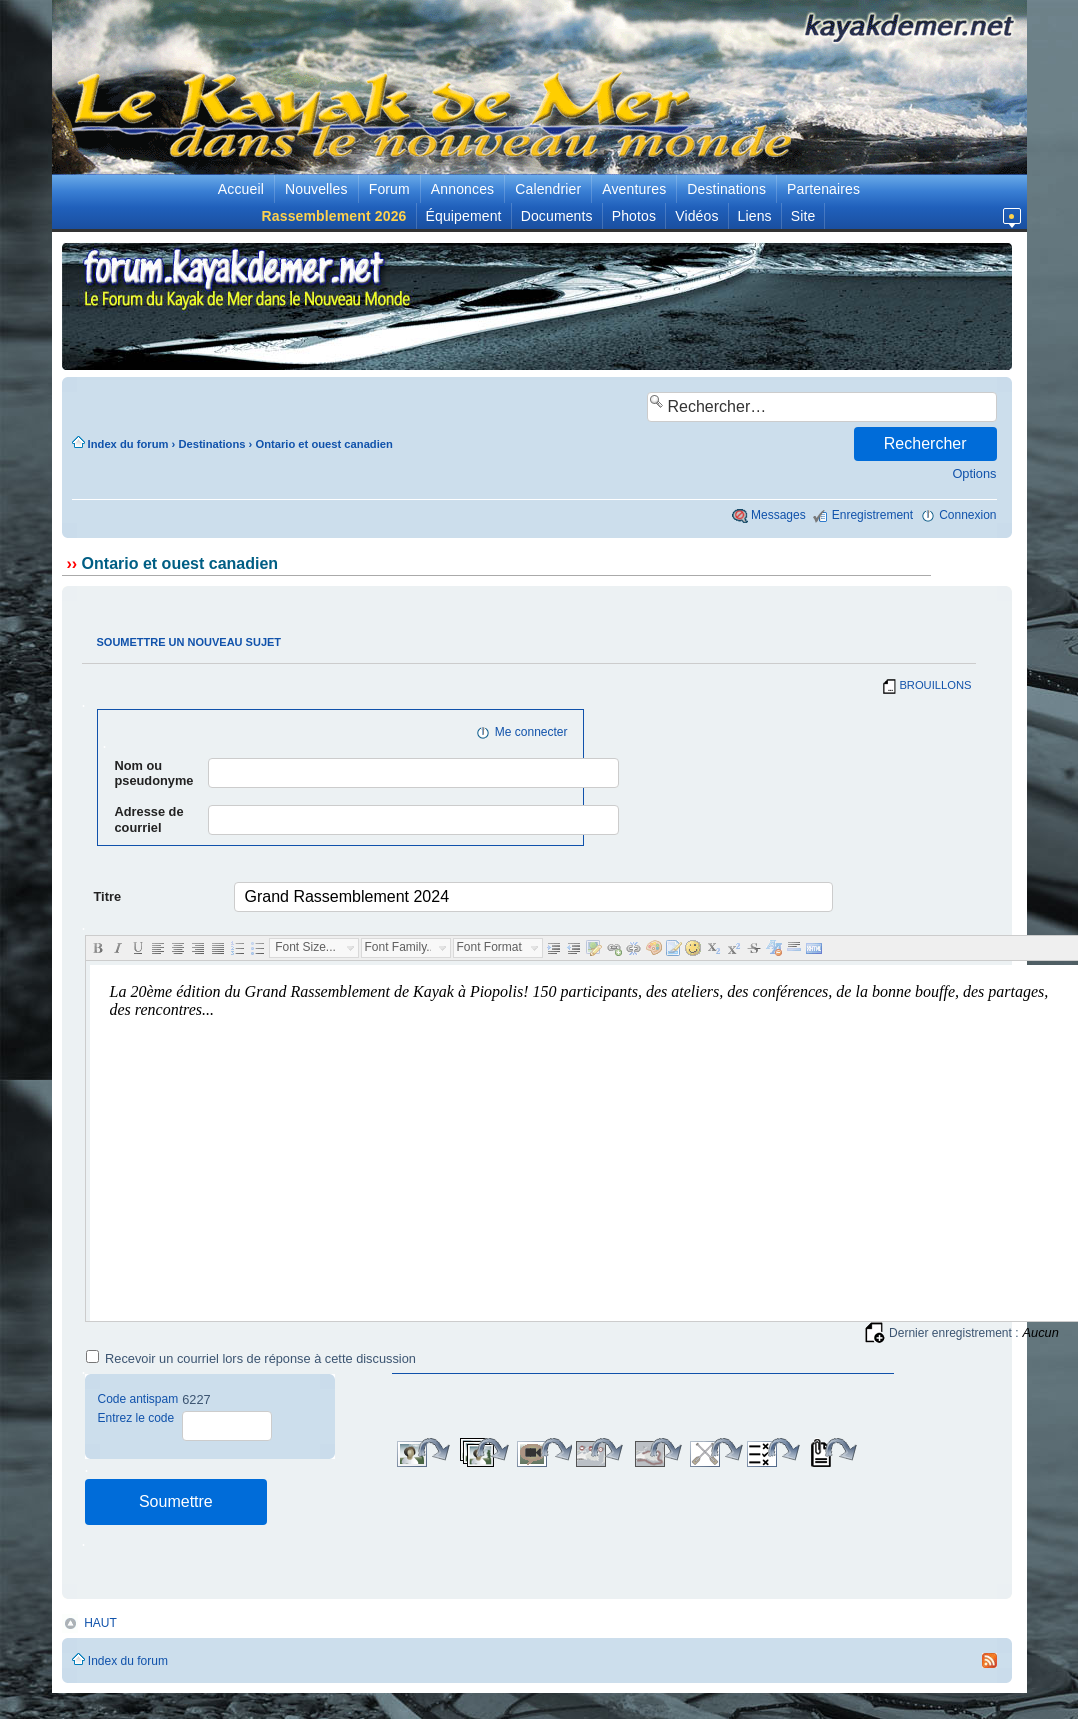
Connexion (967, 515)
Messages (778, 515)
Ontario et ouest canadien (323, 444)
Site (803, 216)
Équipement (464, 216)
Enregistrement (872, 515)
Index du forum (128, 444)
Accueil (241, 189)
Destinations (726, 189)
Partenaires (823, 189)
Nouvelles (316, 189)
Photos (634, 216)
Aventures (634, 189)
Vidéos (696, 216)
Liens (755, 216)
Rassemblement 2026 (334, 216)
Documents (557, 216)
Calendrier (548, 189)
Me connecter (531, 732)
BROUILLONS (935, 685)
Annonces (462, 189)
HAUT (100, 1623)
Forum (389, 189)
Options (974, 473)
